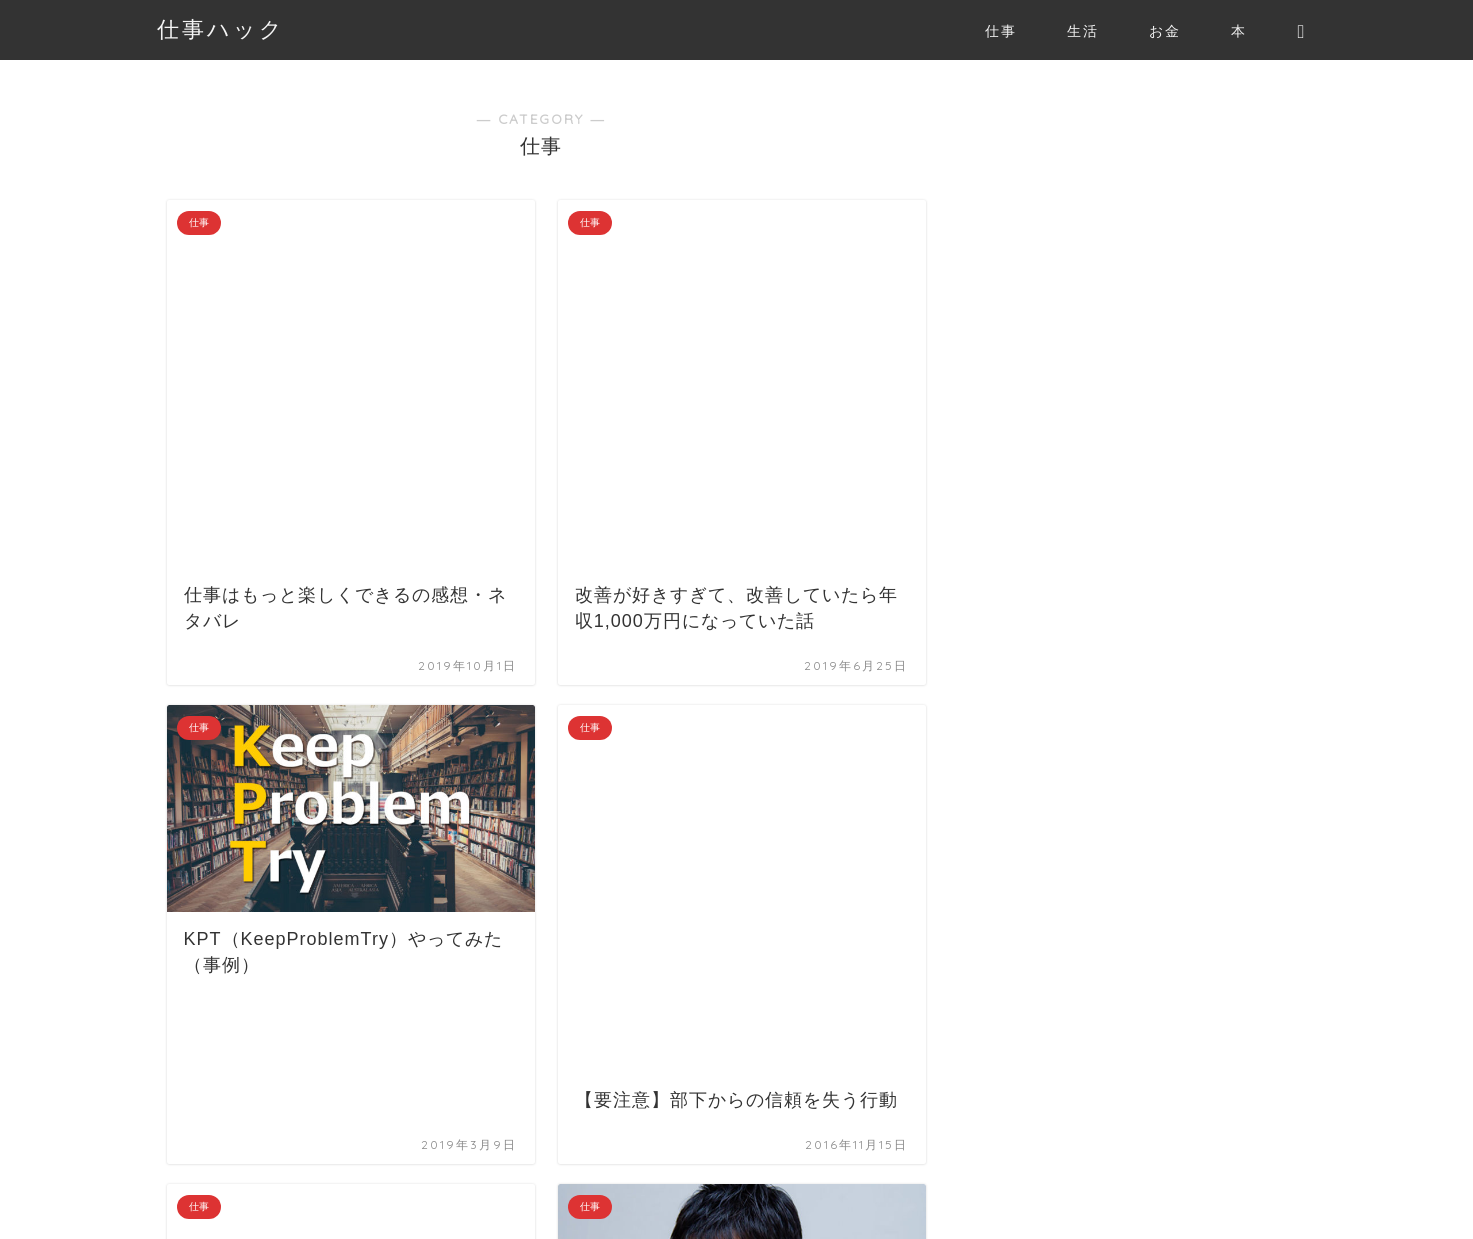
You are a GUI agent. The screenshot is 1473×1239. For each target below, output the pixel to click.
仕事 (1001, 31)
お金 (1165, 31)
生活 (1083, 31)
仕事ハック (221, 28)
